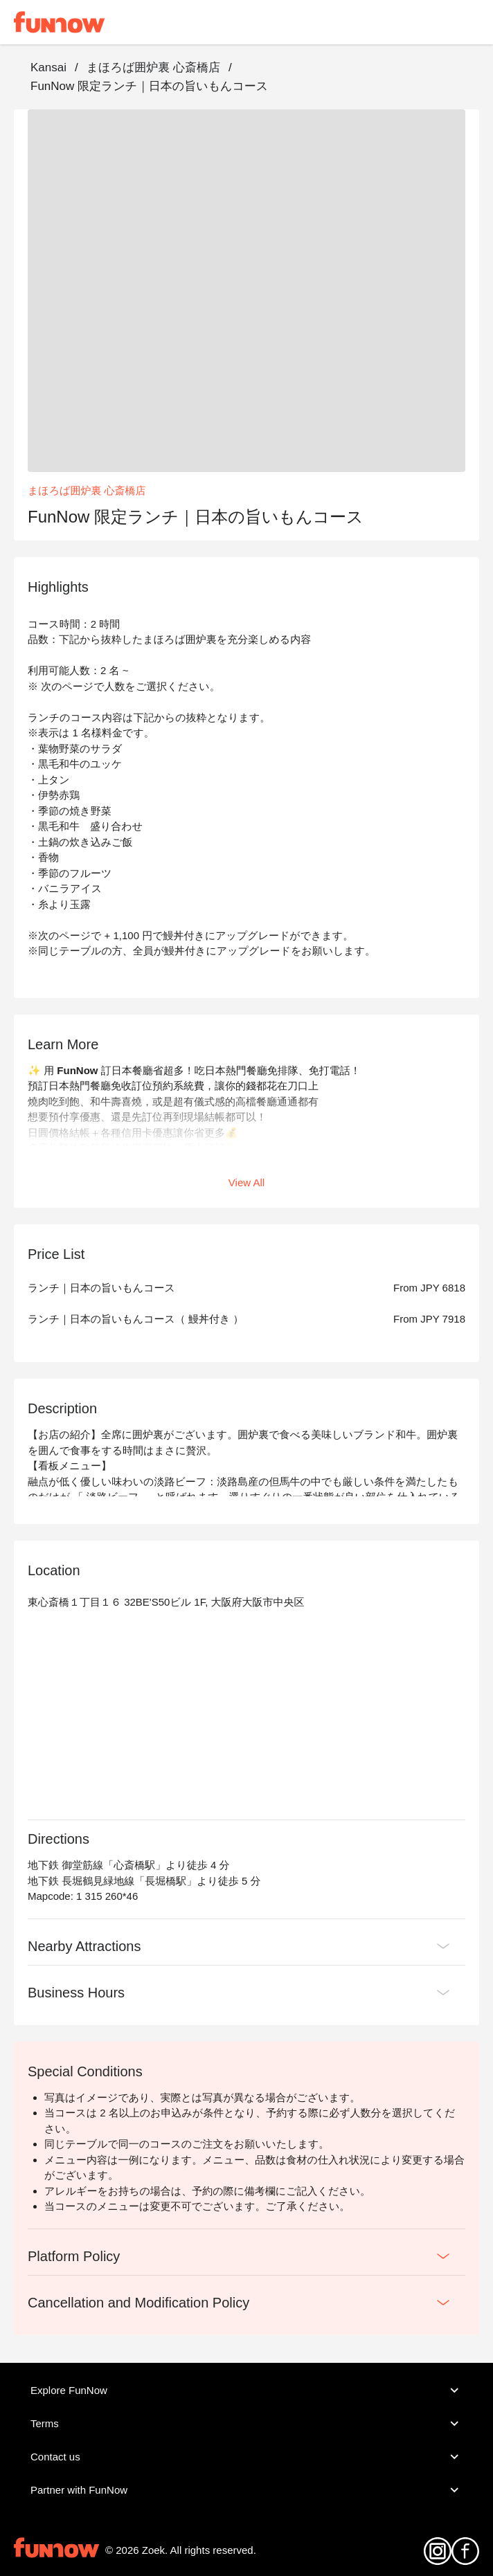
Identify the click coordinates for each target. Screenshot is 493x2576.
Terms (246, 2423)
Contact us (246, 2457)
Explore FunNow (246, 2390)
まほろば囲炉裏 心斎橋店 (153, 67)
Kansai (48, 67)
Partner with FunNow (246, 2490)
